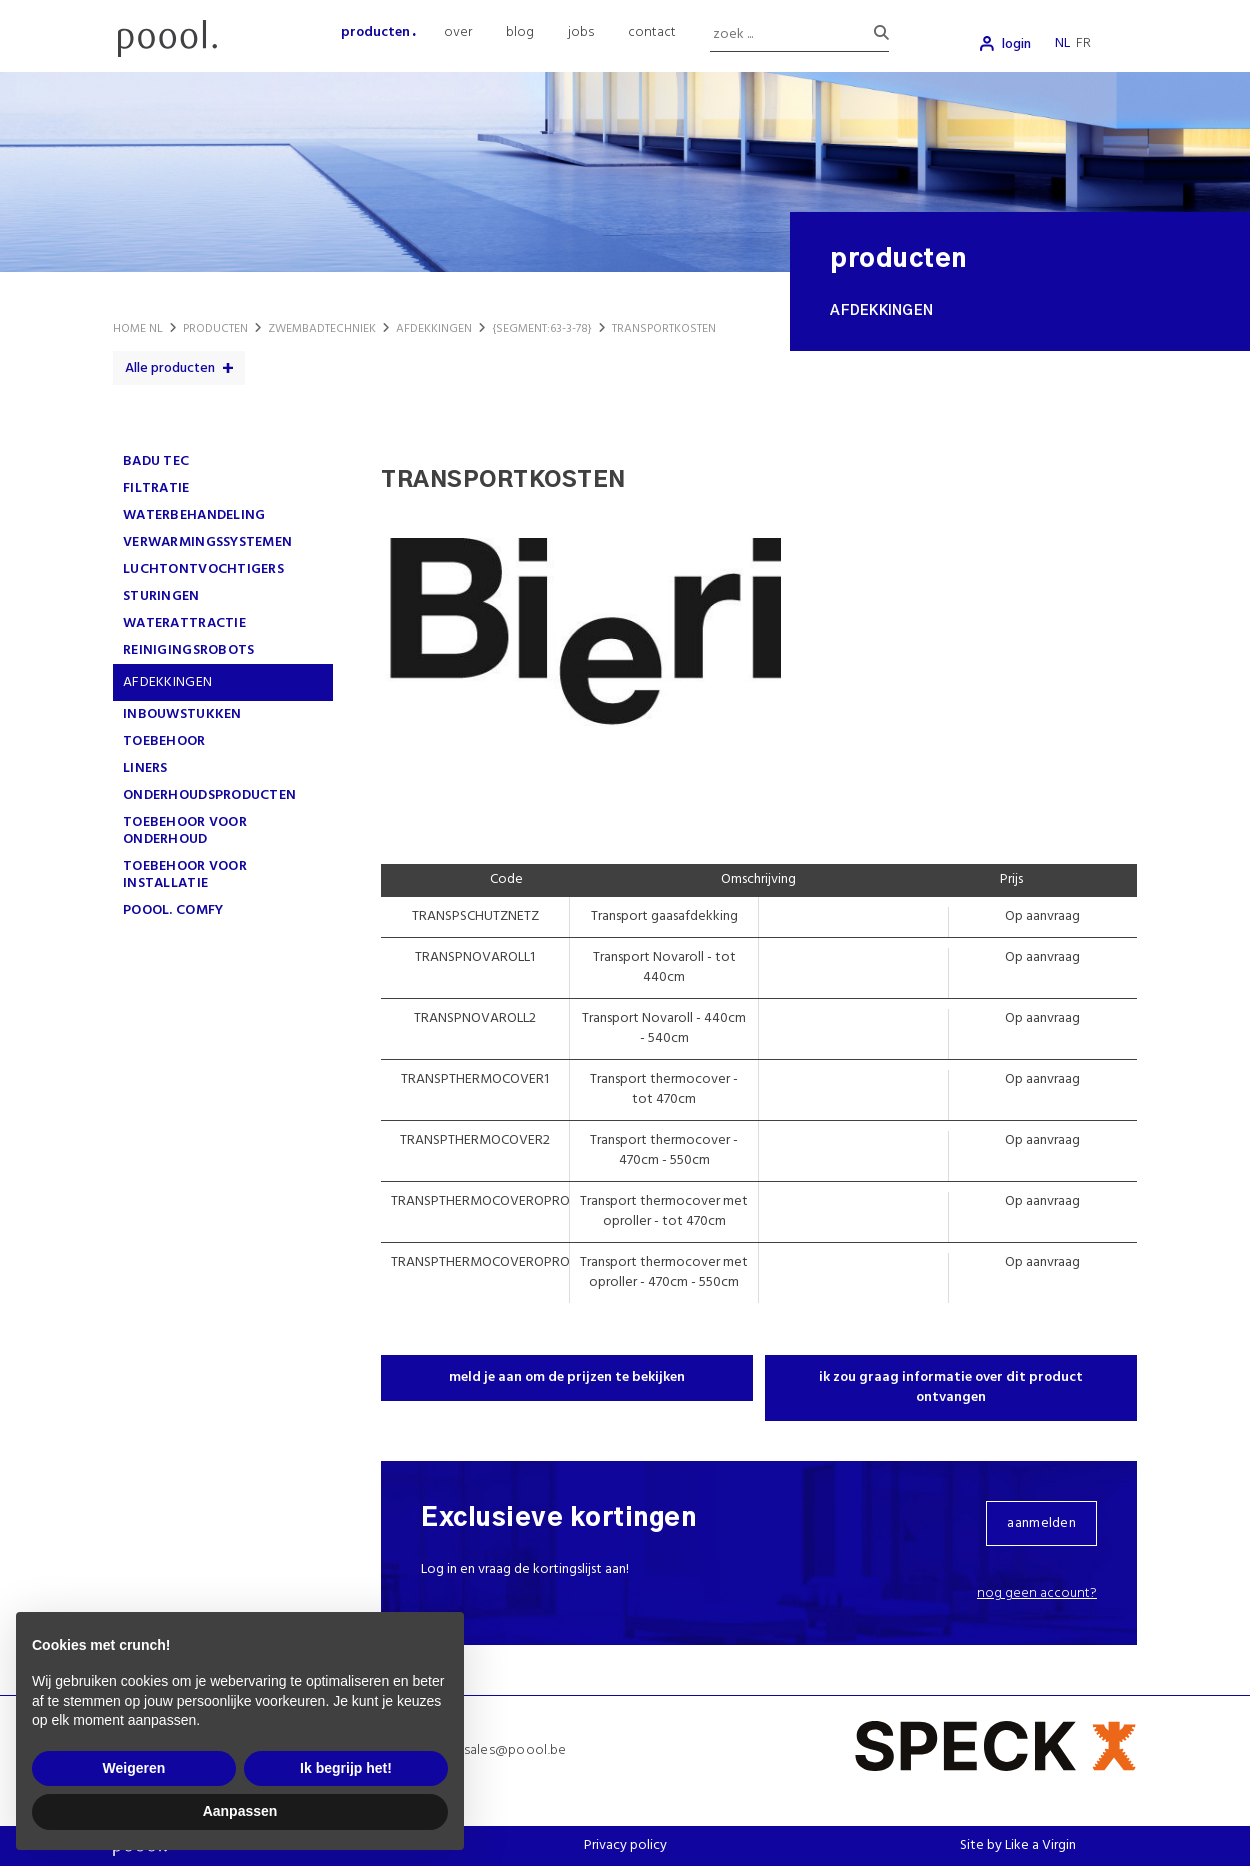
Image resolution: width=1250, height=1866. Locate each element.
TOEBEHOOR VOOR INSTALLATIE (185, 875)
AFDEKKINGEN (167, 682)
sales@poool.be (515, 1750)
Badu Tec (156, 461)
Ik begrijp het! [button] (346, 1768)
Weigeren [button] (134, 1768)
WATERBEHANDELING (194, 515)
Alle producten (170, 368)
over (458, 32)
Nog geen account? (1037, 1593)
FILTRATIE (156, 488)
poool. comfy (173, 910)
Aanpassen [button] (240, 1811)
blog (520, 32)
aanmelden (1041, 1523)
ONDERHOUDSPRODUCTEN (209, 795)
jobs (581, 32)
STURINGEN (161, 596)
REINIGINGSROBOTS (188, 650)
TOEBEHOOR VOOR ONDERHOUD (185, 831)
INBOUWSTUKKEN (182, 714)
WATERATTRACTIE (184, 623)
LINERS (145, 768)
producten (375, 32)
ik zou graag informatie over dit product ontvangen (951, 1387)
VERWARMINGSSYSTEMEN (207, 542)
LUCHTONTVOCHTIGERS (203, 569)
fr (1083, 43)
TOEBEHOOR (164, 741)
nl (1062, 43)
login (1016, 44)
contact (652, 32)
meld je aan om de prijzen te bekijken (567, 1377)
